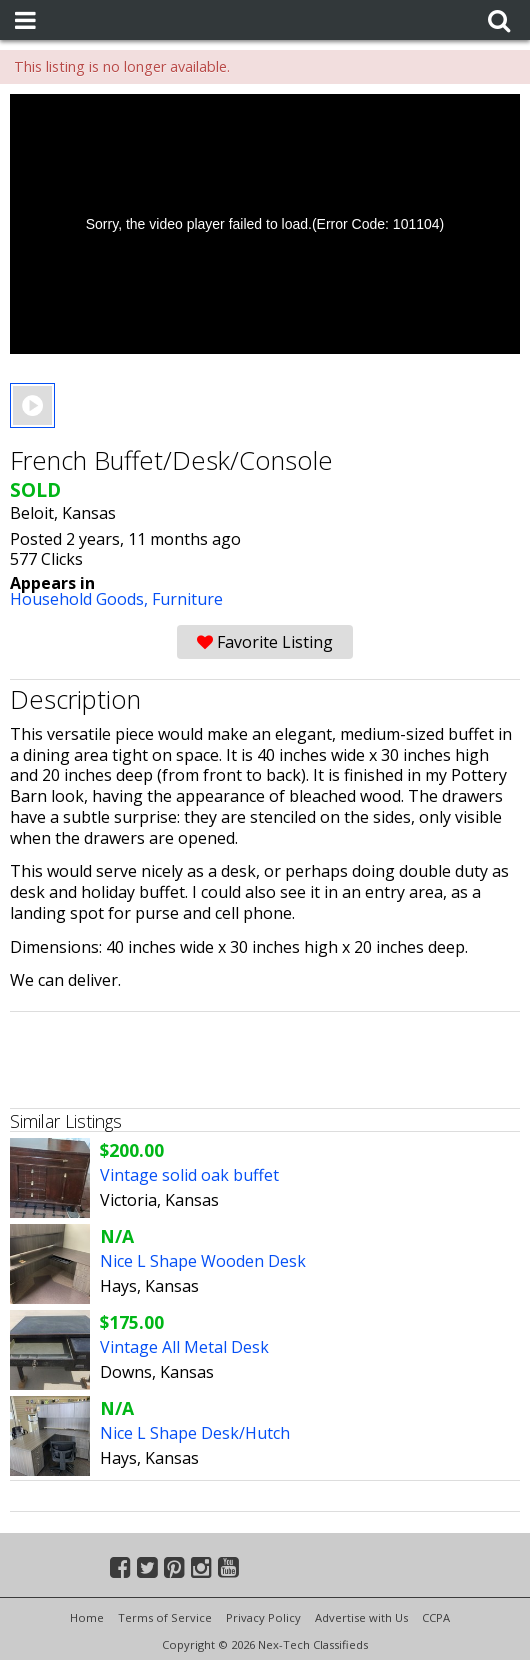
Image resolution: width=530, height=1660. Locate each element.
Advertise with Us (361, 1617)
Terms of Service (165, 1617)
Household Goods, (81, 599)
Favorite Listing (265, 642)
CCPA (436, 1617)
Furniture (187, 599)
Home (87, 1617)
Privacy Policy (263, 1617)
